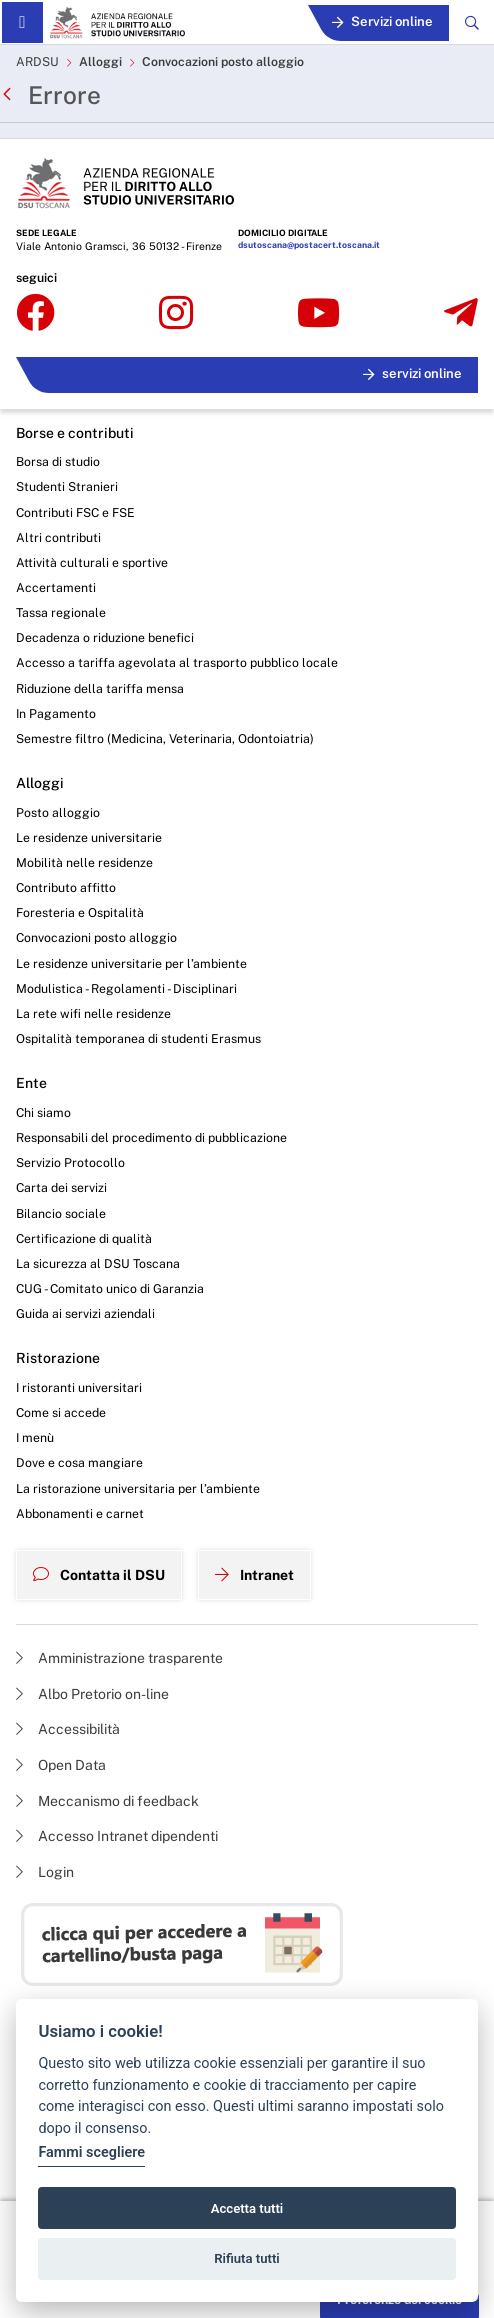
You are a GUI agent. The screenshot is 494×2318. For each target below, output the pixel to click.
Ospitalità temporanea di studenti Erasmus (138, 1038)
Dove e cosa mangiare (79, 1462)
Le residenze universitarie (89, 837)
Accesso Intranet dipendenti (117, 1836)
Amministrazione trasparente (119, 1658)
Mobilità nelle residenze (84, 862)
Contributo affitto (66, 887)
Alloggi (100, 61)
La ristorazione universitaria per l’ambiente (138, 1488)
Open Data (61, 1765)
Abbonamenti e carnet (80, 1513)
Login (45, 1872)
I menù (35, 1437)
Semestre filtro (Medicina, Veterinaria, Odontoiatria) (165, 738)
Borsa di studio (58, 461)
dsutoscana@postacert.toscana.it (309, 245)
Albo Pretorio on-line (92, 1694)
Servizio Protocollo (70, 1162)
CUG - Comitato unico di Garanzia (110, 1288)
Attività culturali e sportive (92, 562)
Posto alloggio (58, 812)
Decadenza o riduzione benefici (105, 637)
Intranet (254, 1575)
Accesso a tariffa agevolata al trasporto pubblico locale (177, 662)
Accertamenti (56, 587)
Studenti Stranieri (67, 486)
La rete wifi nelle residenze (93, 1013)
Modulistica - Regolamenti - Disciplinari (126, 988)
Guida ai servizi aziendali (85, 1313)
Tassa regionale (61, 612)
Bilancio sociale (61, 1213)
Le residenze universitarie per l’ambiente (131, 963)
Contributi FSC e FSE (75, 512)
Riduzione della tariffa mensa (100, 688)
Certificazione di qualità (84, 1238)
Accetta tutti (247, 2208)
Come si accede (61, 1412)
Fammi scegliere (91, 2152)
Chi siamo (43, 1112)
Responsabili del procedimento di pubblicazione (151, 1137)
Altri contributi (58, 537)
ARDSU (37, 61)
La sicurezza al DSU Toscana (98, 1263)
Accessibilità (68, 1729)
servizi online (412, 373)
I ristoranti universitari (79, 1387)
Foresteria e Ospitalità (80, 912)
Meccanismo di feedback (107, 1801)
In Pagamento (56, 713)
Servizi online (382, 21)
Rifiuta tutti (247, 2258)
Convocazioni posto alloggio (223, 61)
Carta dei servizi (61, 1187)
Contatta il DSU (99, 1575)
